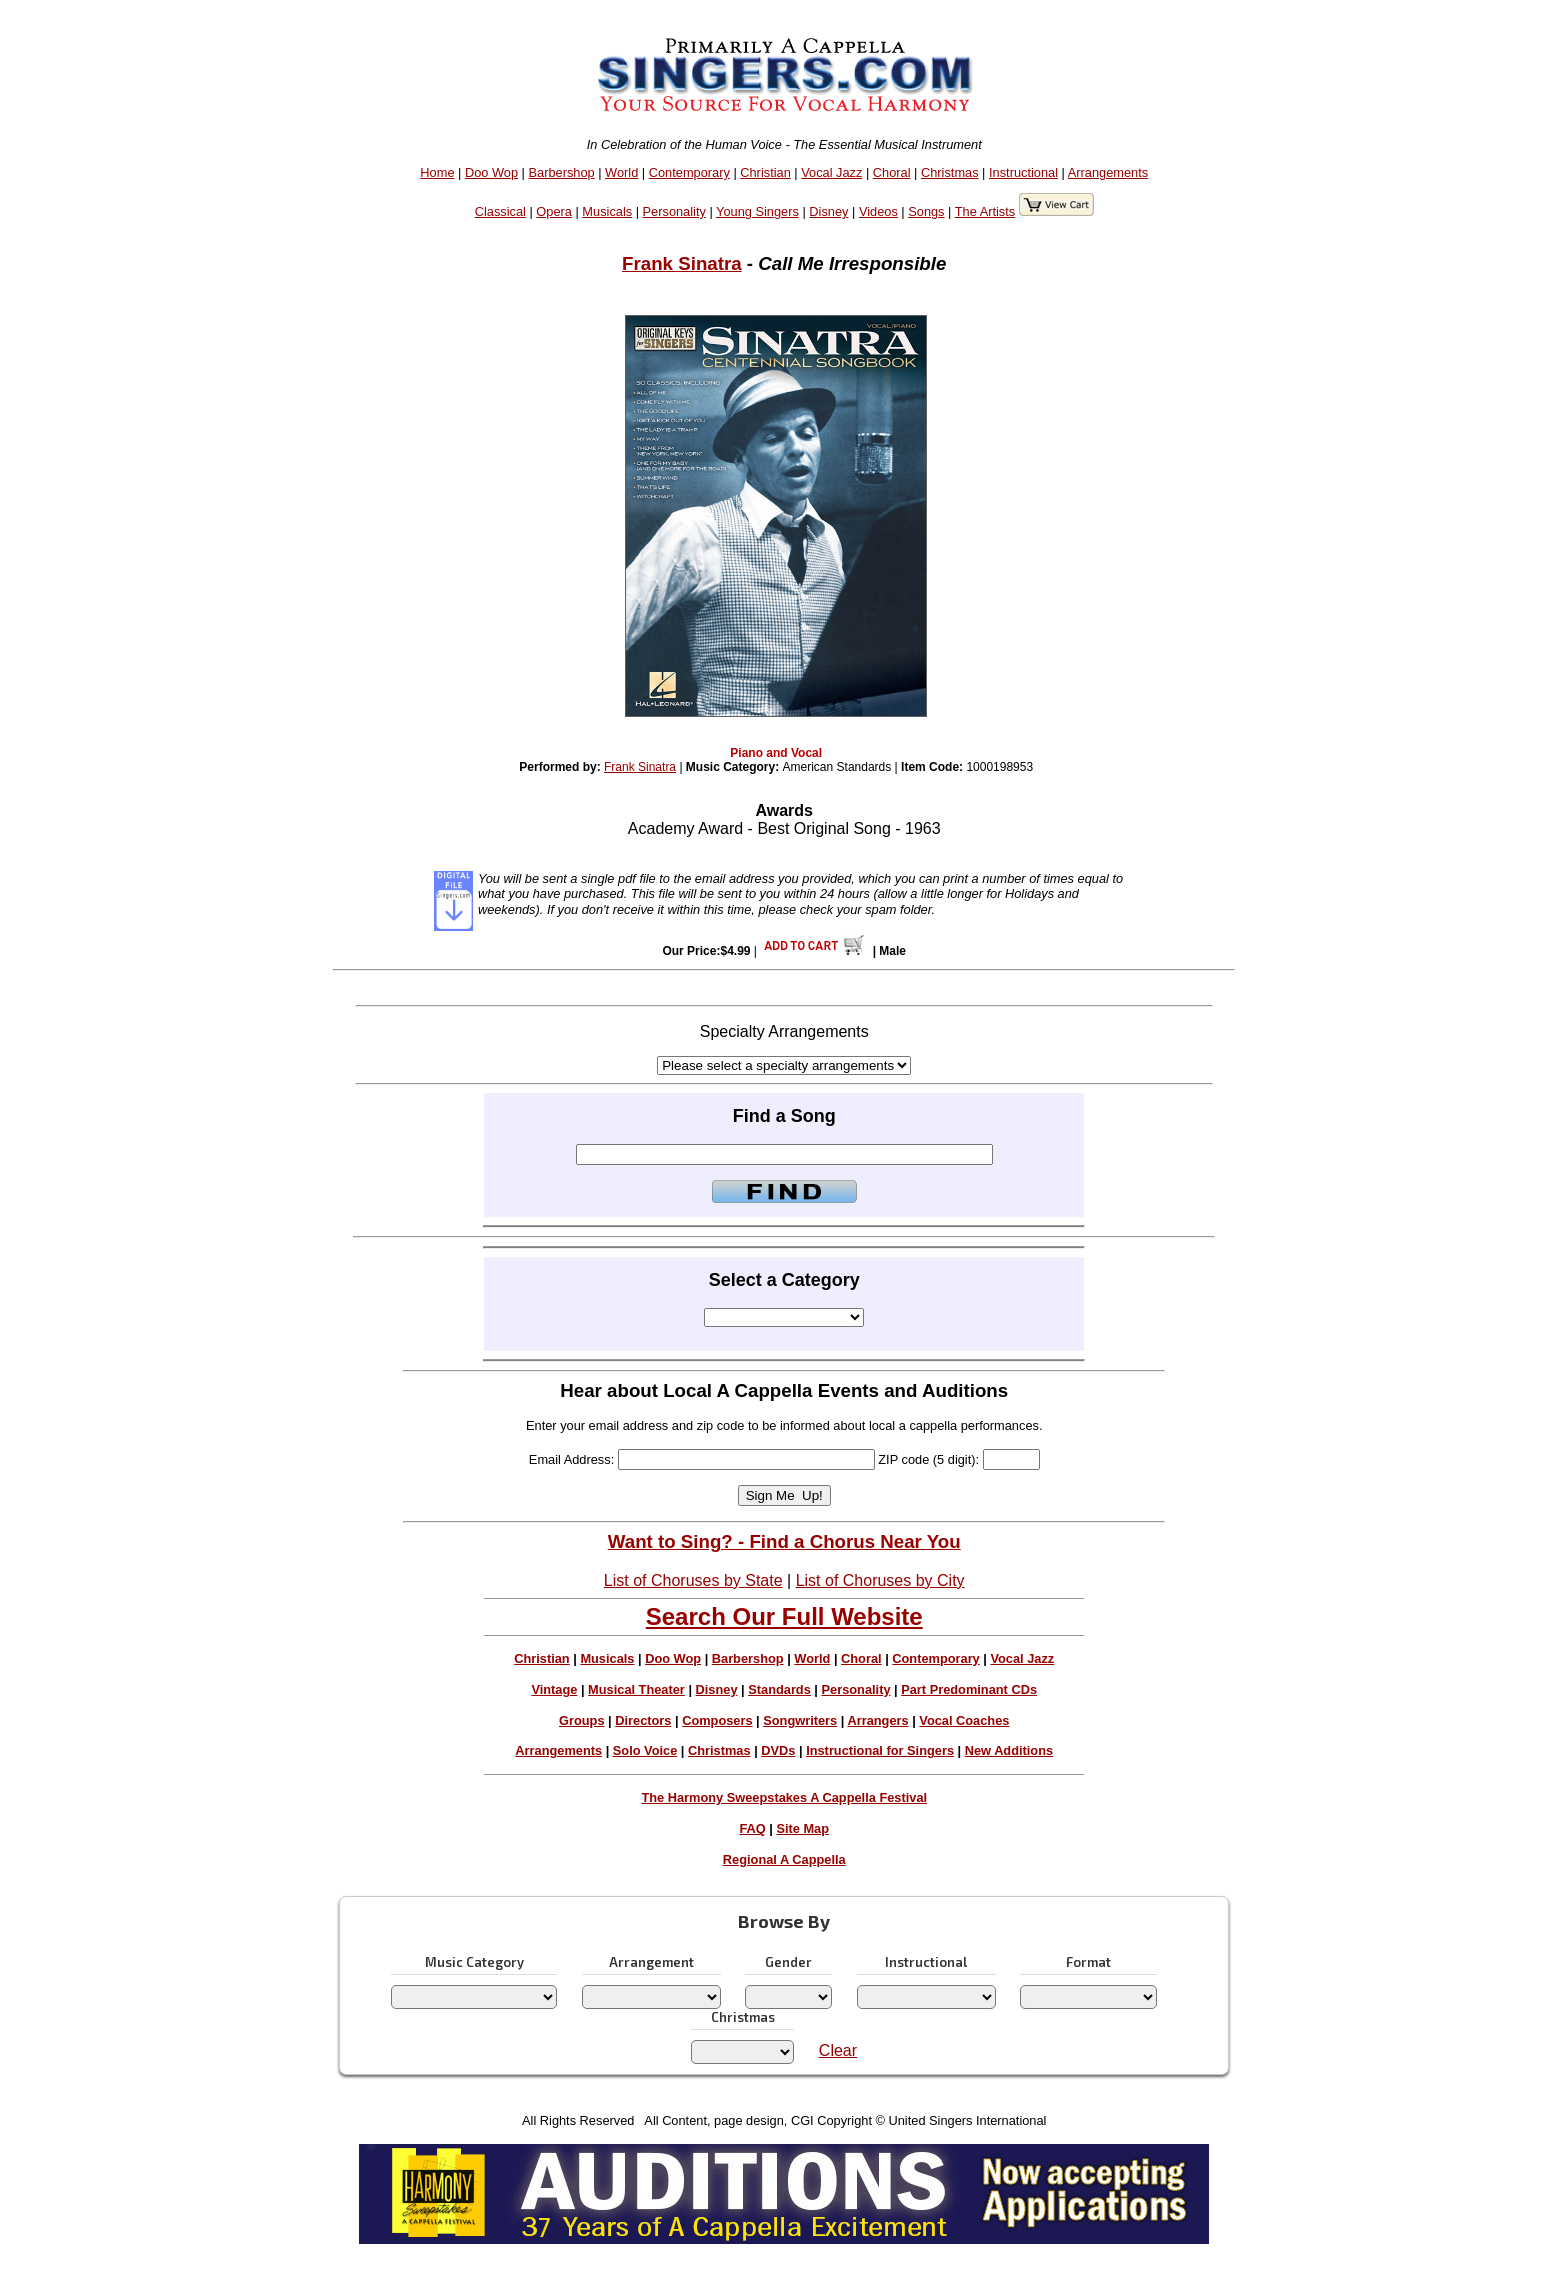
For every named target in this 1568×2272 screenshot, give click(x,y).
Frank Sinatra (682, 263)
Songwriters (800, 1720)
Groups (582, 1720)
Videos (878, 211)
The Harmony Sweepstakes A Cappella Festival (784, 1797)
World (621, 172)
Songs (926, 211)
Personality (674, 211)
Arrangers (877, 1720)
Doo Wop (491, 172)
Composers (717, 1720)
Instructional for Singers (880, 1750)
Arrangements (1108, 172)
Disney (828, 211)
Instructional (1023, 172)
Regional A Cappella (784, 1859)
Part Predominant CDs (969, 1689)
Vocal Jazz (831, 172)
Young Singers (757, 211)
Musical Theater (636, 1689)
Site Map (802, 1828)
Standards (779, 1689)
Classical (500, 211)
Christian (765, 172)
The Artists (985, 211)
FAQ (752, 1828)
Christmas (950, 172)
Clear (838, 2050)
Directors (643, 1720)
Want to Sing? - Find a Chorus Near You (784, 1541)
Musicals (607, 211)
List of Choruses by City (880, 1580)
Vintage (554, 1689)
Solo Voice (645, 1750)
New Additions (1009, 1750)
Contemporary (689, 172)
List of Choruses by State (693, 1580)
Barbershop (562, 172)
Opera (554, 211)
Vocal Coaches (964, 1720)
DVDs (778, 1750)
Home (437, 172)
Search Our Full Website (784, 1616)
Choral (892, 172)
